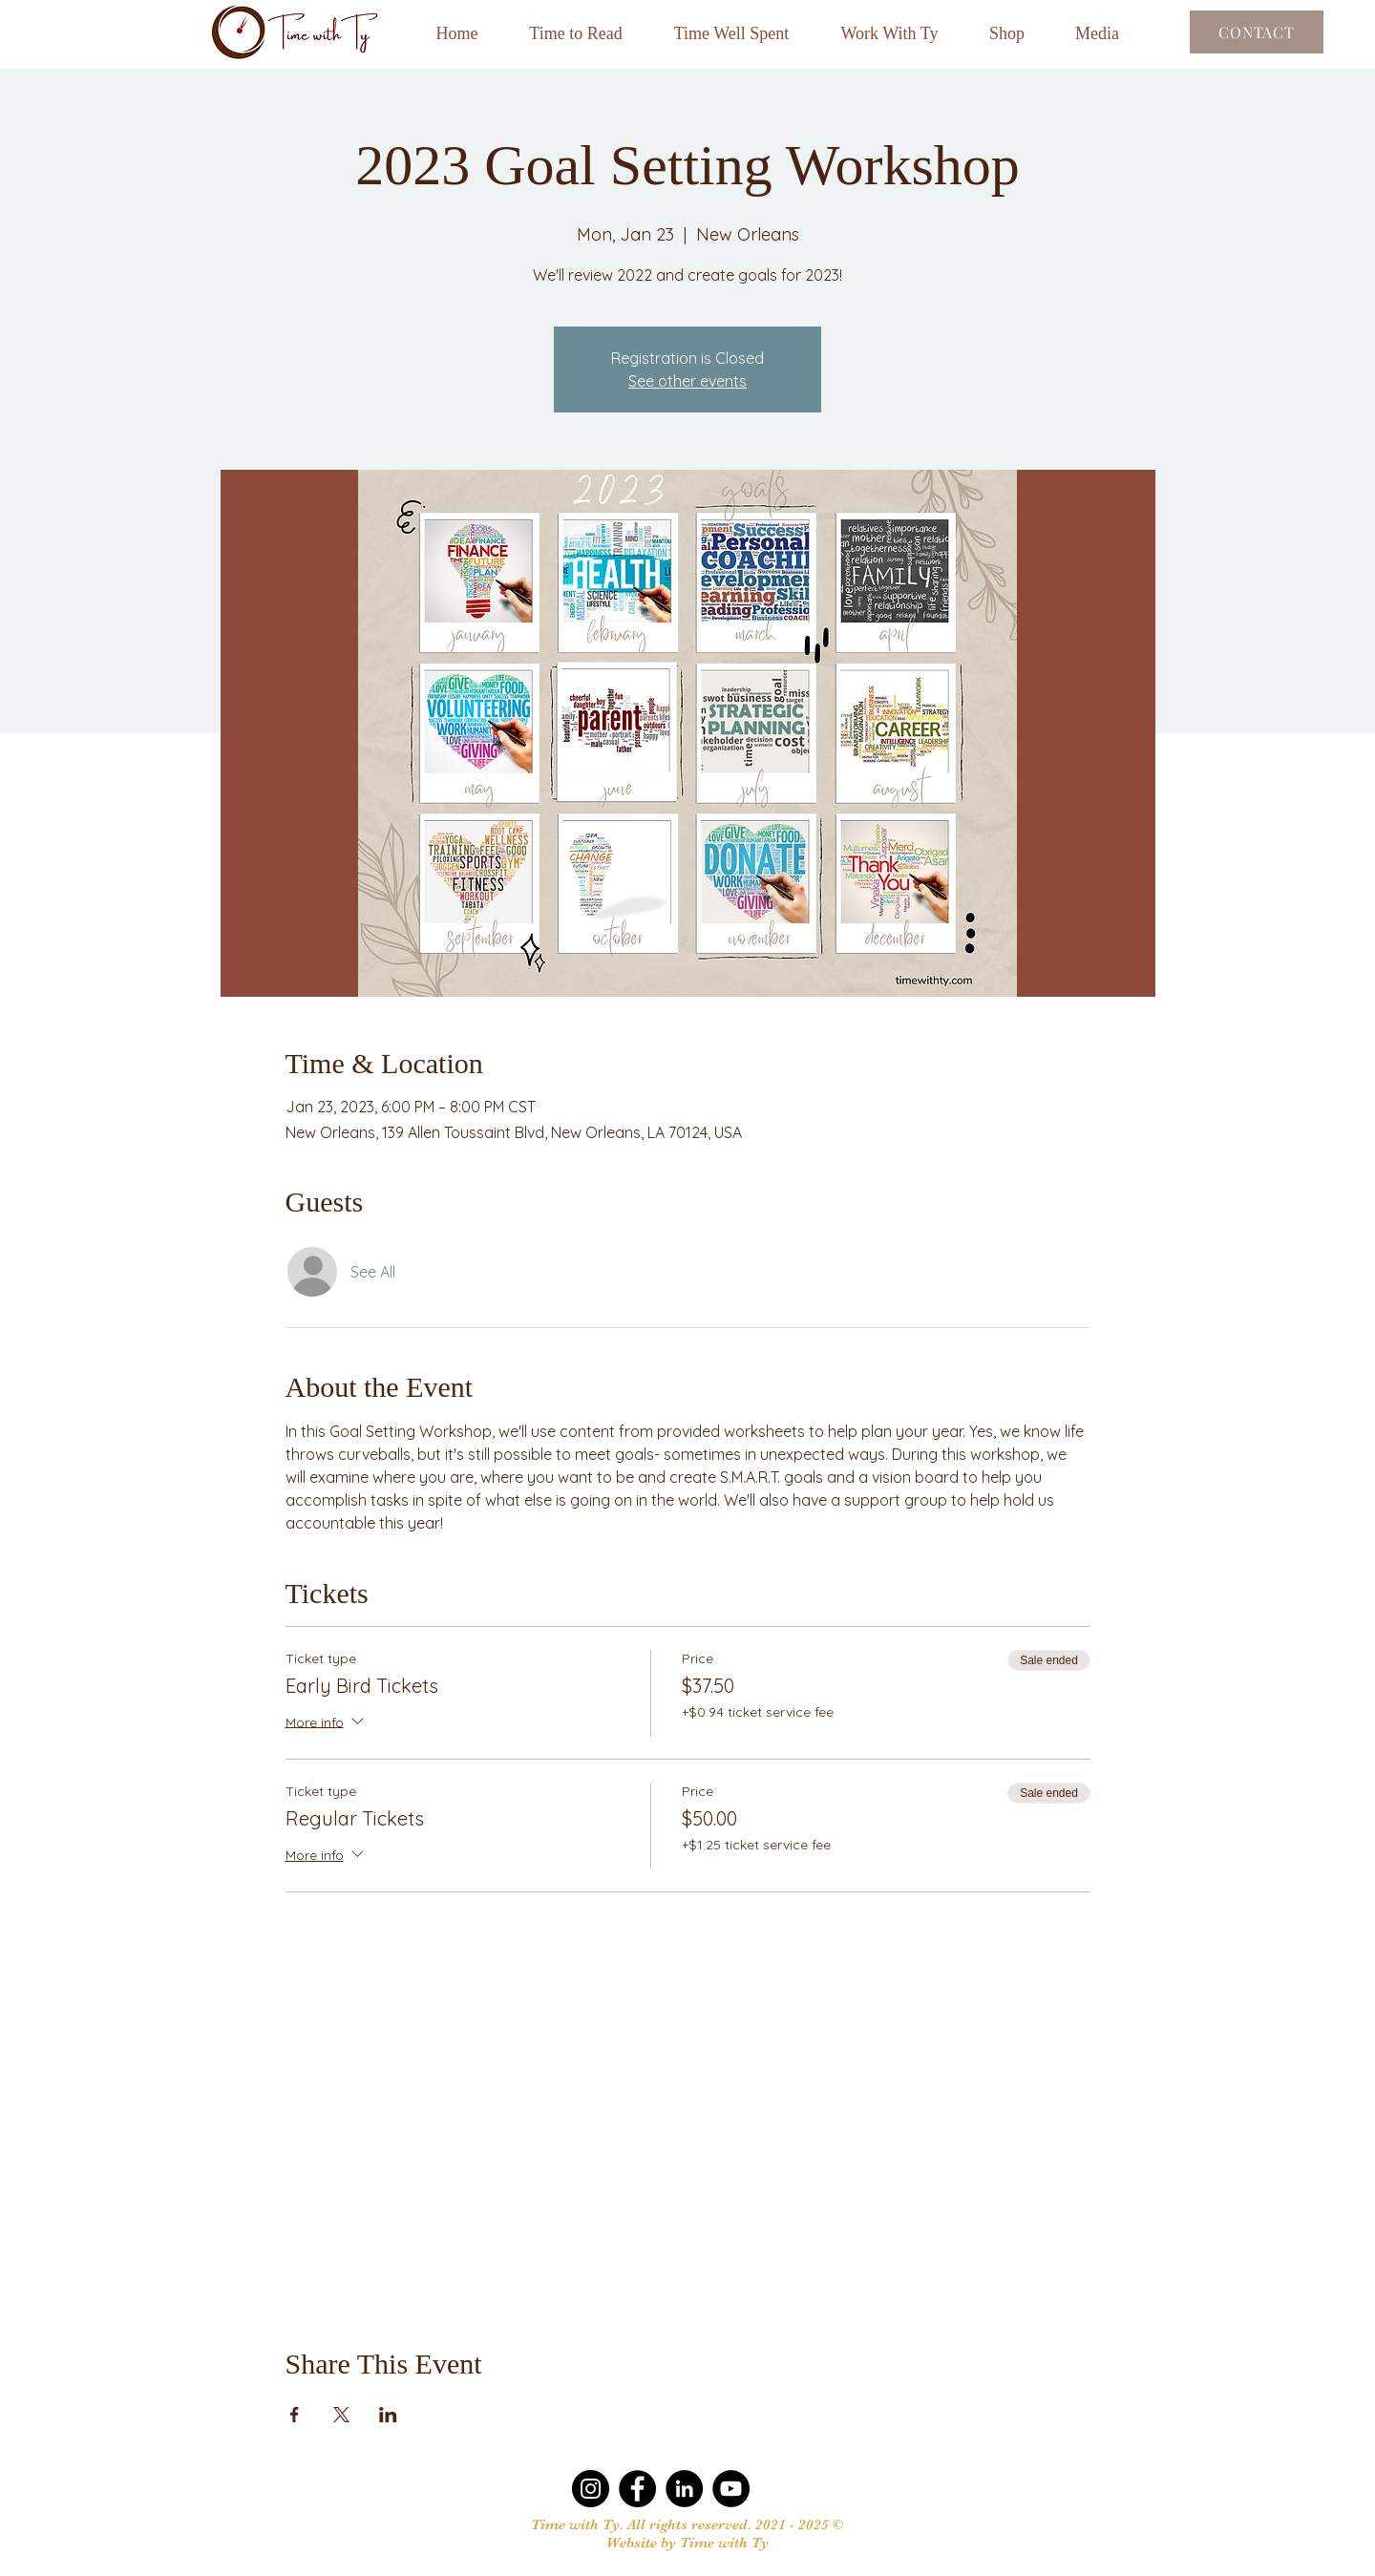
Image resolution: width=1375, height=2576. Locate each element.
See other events (687, 381)
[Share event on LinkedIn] (388, 2414)
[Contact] (1256, 32)
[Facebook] (637, 2488)
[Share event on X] (341, 2414)
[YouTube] (731, 2488)
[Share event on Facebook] (295, 2414)
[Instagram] (590, 2488)
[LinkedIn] (684, 2488)
